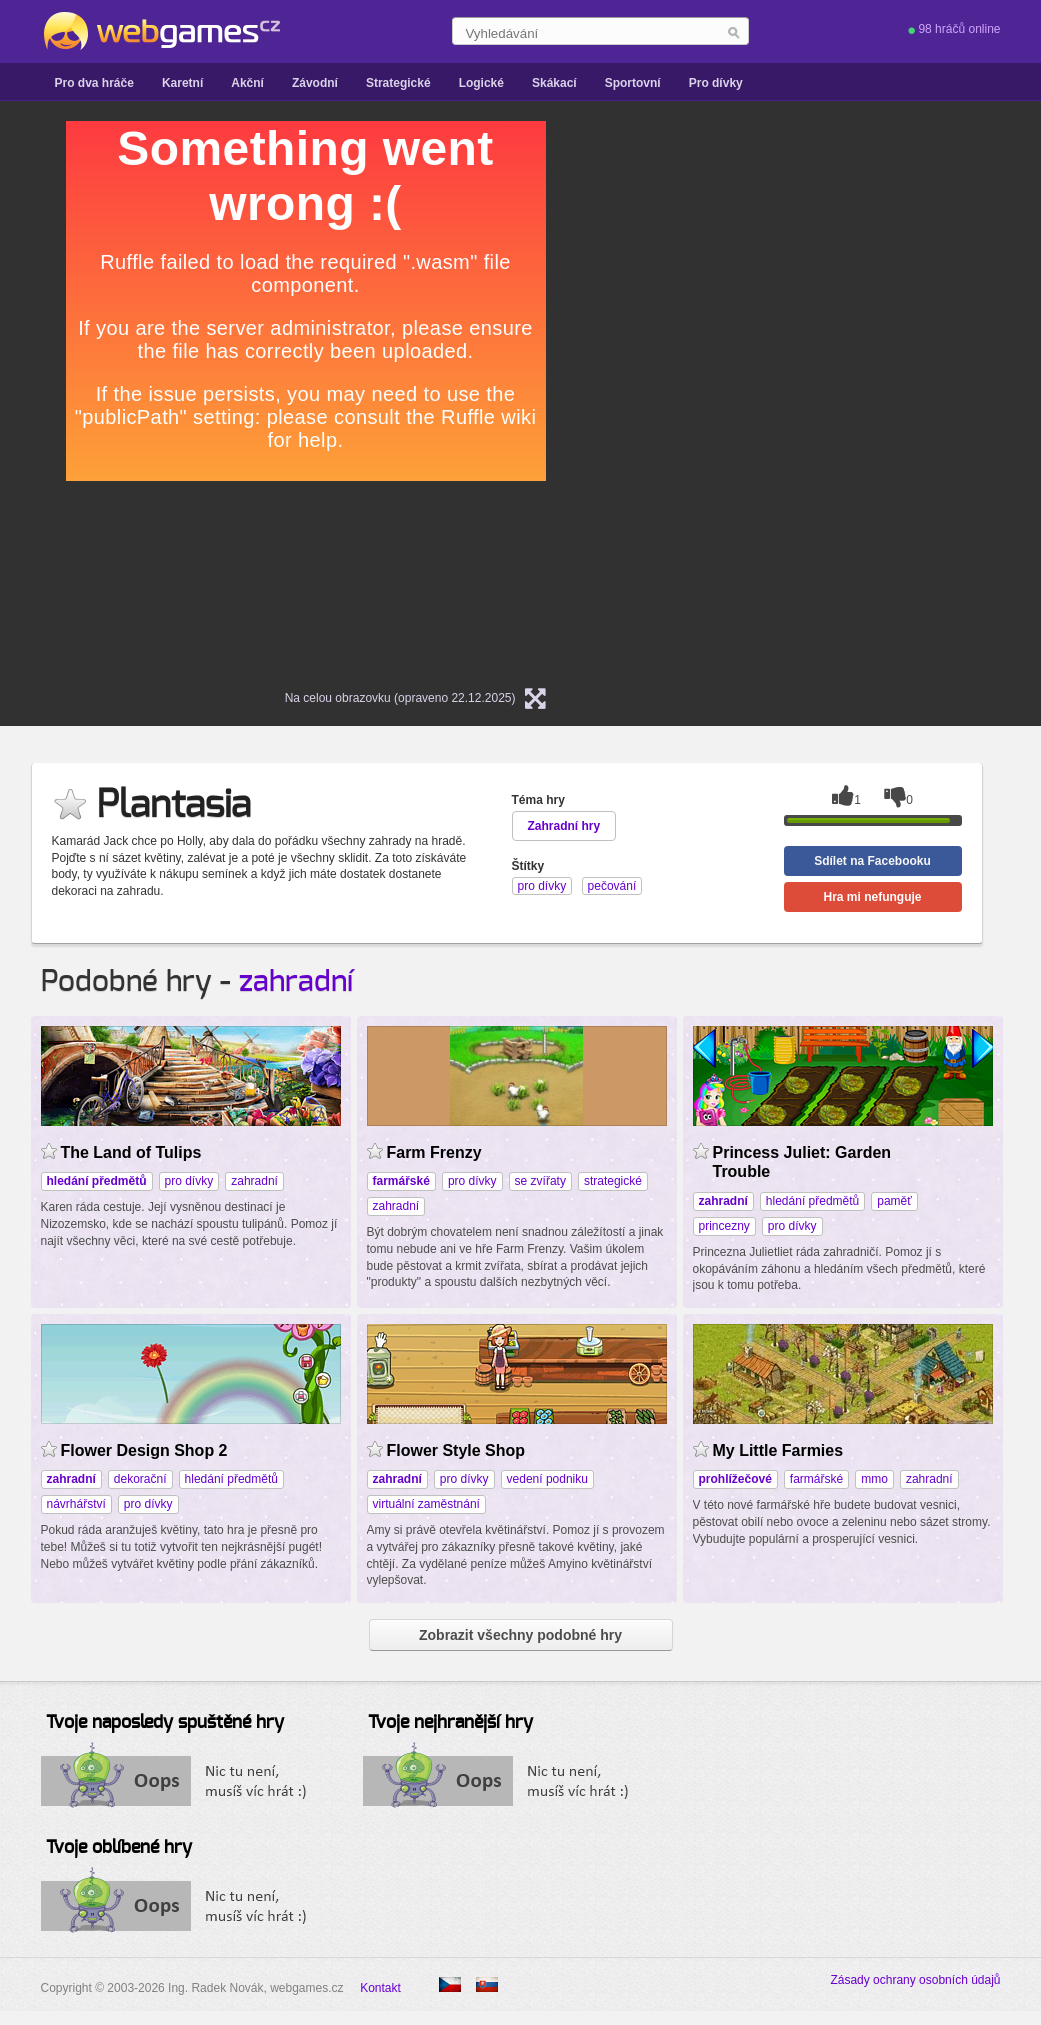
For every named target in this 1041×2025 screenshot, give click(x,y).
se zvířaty (540, 1181)
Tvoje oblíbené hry (119, 1848)
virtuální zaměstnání (426, 1504)
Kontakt (380, 1988)
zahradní (296, 982)
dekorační (140, 1479)
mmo (874, 1479)
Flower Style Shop (456, 1450)
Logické (481, 83)
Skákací (554, 83)
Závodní (315, 83)
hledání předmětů (812, 1201)
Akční (247, 83)
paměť (894, 1201)
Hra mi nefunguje (872, 897)
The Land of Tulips (131, 1152)
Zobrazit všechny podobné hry (520, 1635)
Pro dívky (716, 83)
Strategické (398, 83)
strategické (613, 1181)
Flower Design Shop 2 (144, 1450)
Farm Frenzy (434, 1152)
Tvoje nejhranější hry (450, 1723)
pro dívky (189, 1181)
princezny (724, 1226)
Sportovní (633, 83)
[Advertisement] (826, 246)
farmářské (816, 1479)
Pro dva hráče (94, 83)
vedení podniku (547, 1479)
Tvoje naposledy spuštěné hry (165, 1723)
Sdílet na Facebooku (872, 861)
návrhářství (76, 1504)
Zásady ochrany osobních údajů (915, 1980)
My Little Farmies (778, 1450)
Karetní (182, 83)
